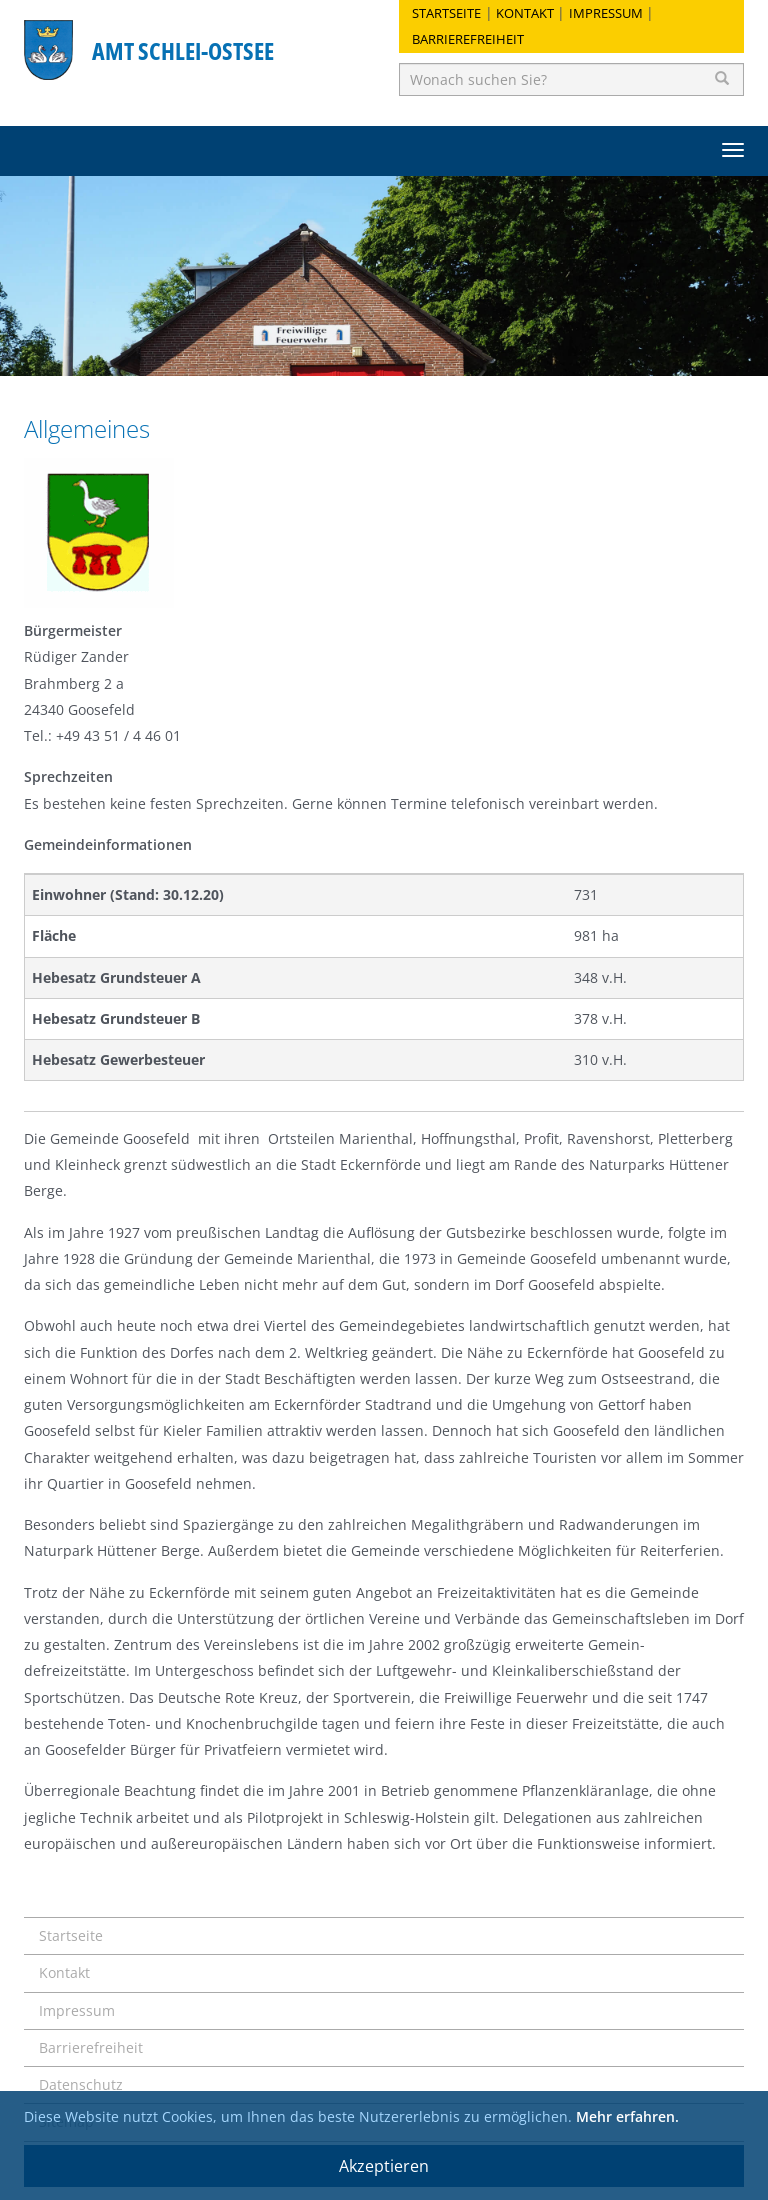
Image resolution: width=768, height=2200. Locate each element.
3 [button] (414, 351)
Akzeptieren (384, 2166)
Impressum (606, 13)
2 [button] (384, 351)
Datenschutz (81, 2084)
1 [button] (354, 351)
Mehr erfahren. (627, 2116)
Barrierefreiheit (468, 39)
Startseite (446, 13)
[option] (384, 276)
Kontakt (525, 13)
